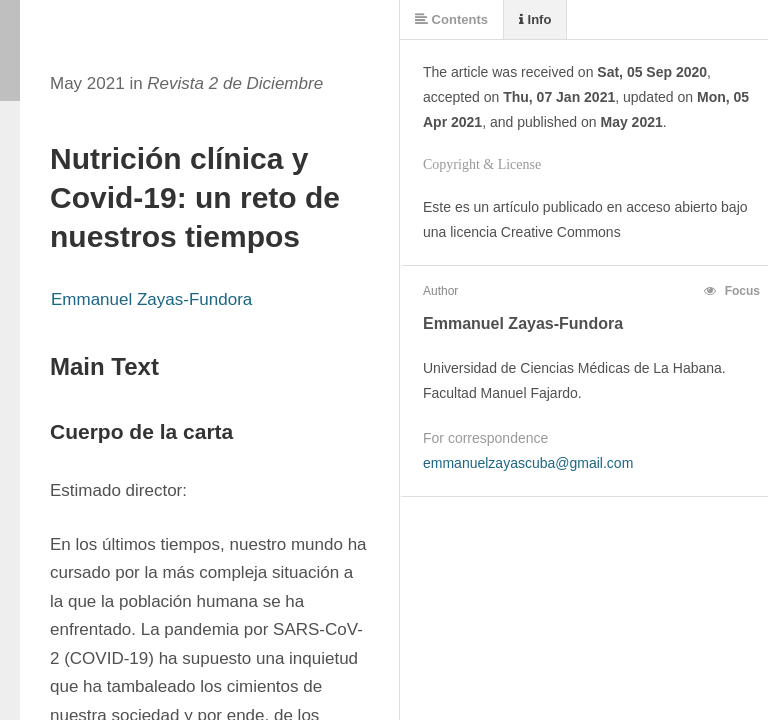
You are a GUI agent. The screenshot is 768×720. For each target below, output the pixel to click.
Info (535, 19)
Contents (451, 19)
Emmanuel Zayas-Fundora (151, 299)
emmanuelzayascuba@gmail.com (528, 463)
